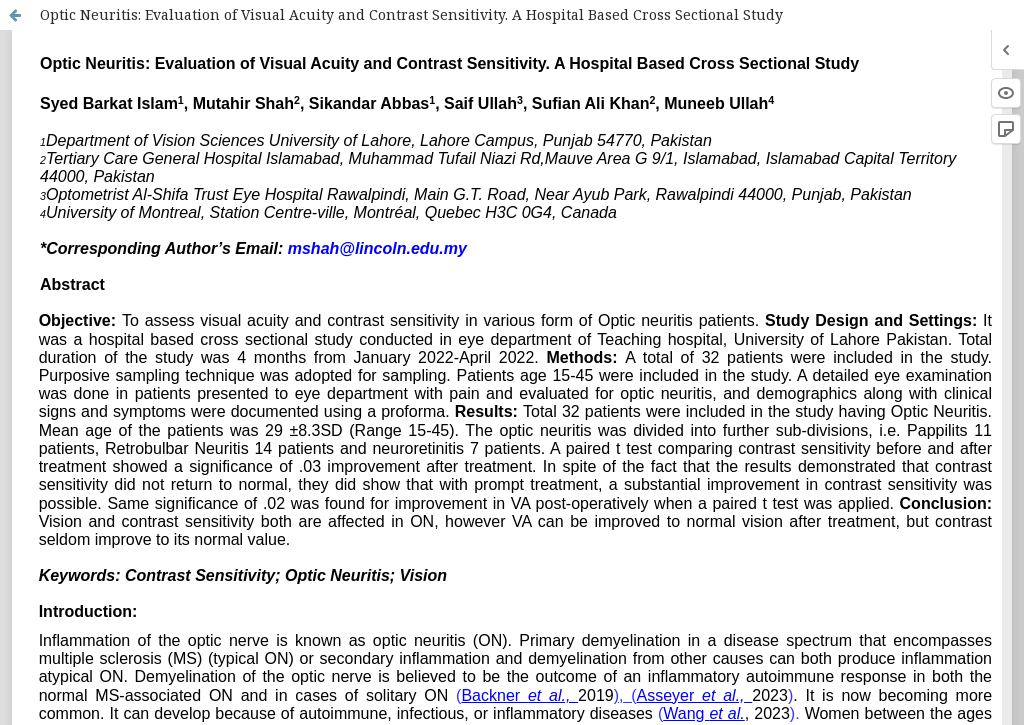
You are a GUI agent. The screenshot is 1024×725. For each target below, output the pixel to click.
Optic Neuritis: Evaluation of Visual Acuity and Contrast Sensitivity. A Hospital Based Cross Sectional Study (411, 14)
